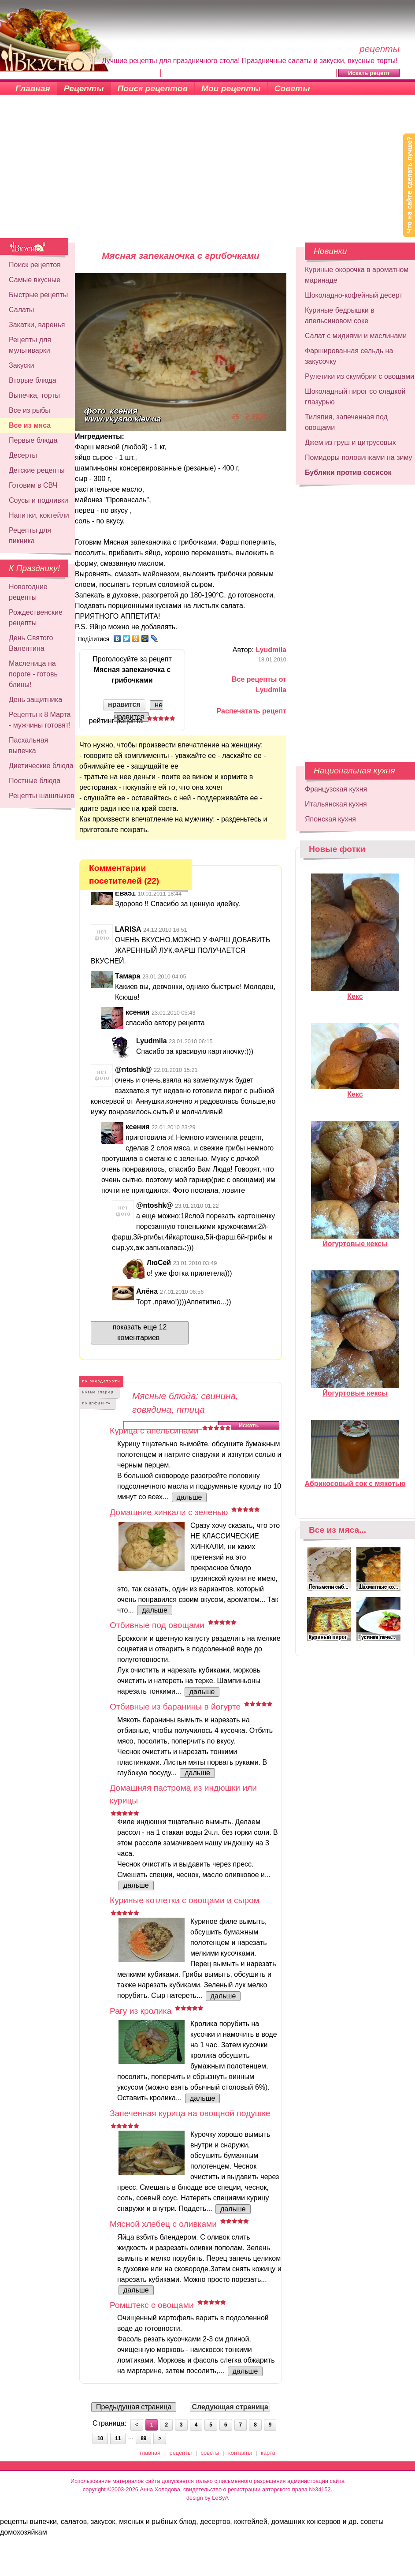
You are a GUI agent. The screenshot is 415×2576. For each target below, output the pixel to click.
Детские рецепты (37, 470)
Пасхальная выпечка (28, 745)
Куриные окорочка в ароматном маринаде (356, 275)
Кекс (355, 992)
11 (118, 2438)
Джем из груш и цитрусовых (350, 442)
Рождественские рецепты (36, 618)
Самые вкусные (34, 280)
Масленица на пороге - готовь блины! (33, 674)
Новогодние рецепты (28, 592)
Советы (292, 88)
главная (150, 2452)
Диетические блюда (41, 765)
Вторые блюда (32, 380)
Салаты (21, 310)
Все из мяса (30, 425)
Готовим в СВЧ (33, 485)
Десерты (23, 455)
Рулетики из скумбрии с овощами (359, 376)
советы (210, 2452)
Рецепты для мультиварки (30, 345)
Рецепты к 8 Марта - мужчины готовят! (40, 720)
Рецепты (84, 88)
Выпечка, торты (34, 395)
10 (100, 2438)
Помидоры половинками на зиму (358, 457)
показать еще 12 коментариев (140, 1332)
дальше (189, 1497)
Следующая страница (230, 2407)
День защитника (35, 699)
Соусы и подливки (38, 500)
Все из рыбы (29, 410)
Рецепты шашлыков (41, 795)
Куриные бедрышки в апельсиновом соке (339, 315)
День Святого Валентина (31, 643)
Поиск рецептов (153, 88)
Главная (32, 88)
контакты (240, 2452)
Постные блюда (34, 780)
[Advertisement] (207, 172)
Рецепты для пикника (30, 535)
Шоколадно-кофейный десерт (354, 295)
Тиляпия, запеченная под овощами (346, 422)
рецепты (181, 2452)
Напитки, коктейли (39, 515)
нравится (124, 704)
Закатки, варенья (37, 325)
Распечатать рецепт (251, 711)
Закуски (21, 365)
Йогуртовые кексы (355, 1239)
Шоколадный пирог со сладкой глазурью (355, 397)
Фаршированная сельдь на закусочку (349, 356)
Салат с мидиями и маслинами (356, 336)
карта (268, 2452)
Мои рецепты (231, 88)
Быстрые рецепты (38, 295)
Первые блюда (33, 440)
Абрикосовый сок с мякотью (355, 1479)
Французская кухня (336, 789)
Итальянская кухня (336, 804)
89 (143, 2438)
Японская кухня (330, 819)
